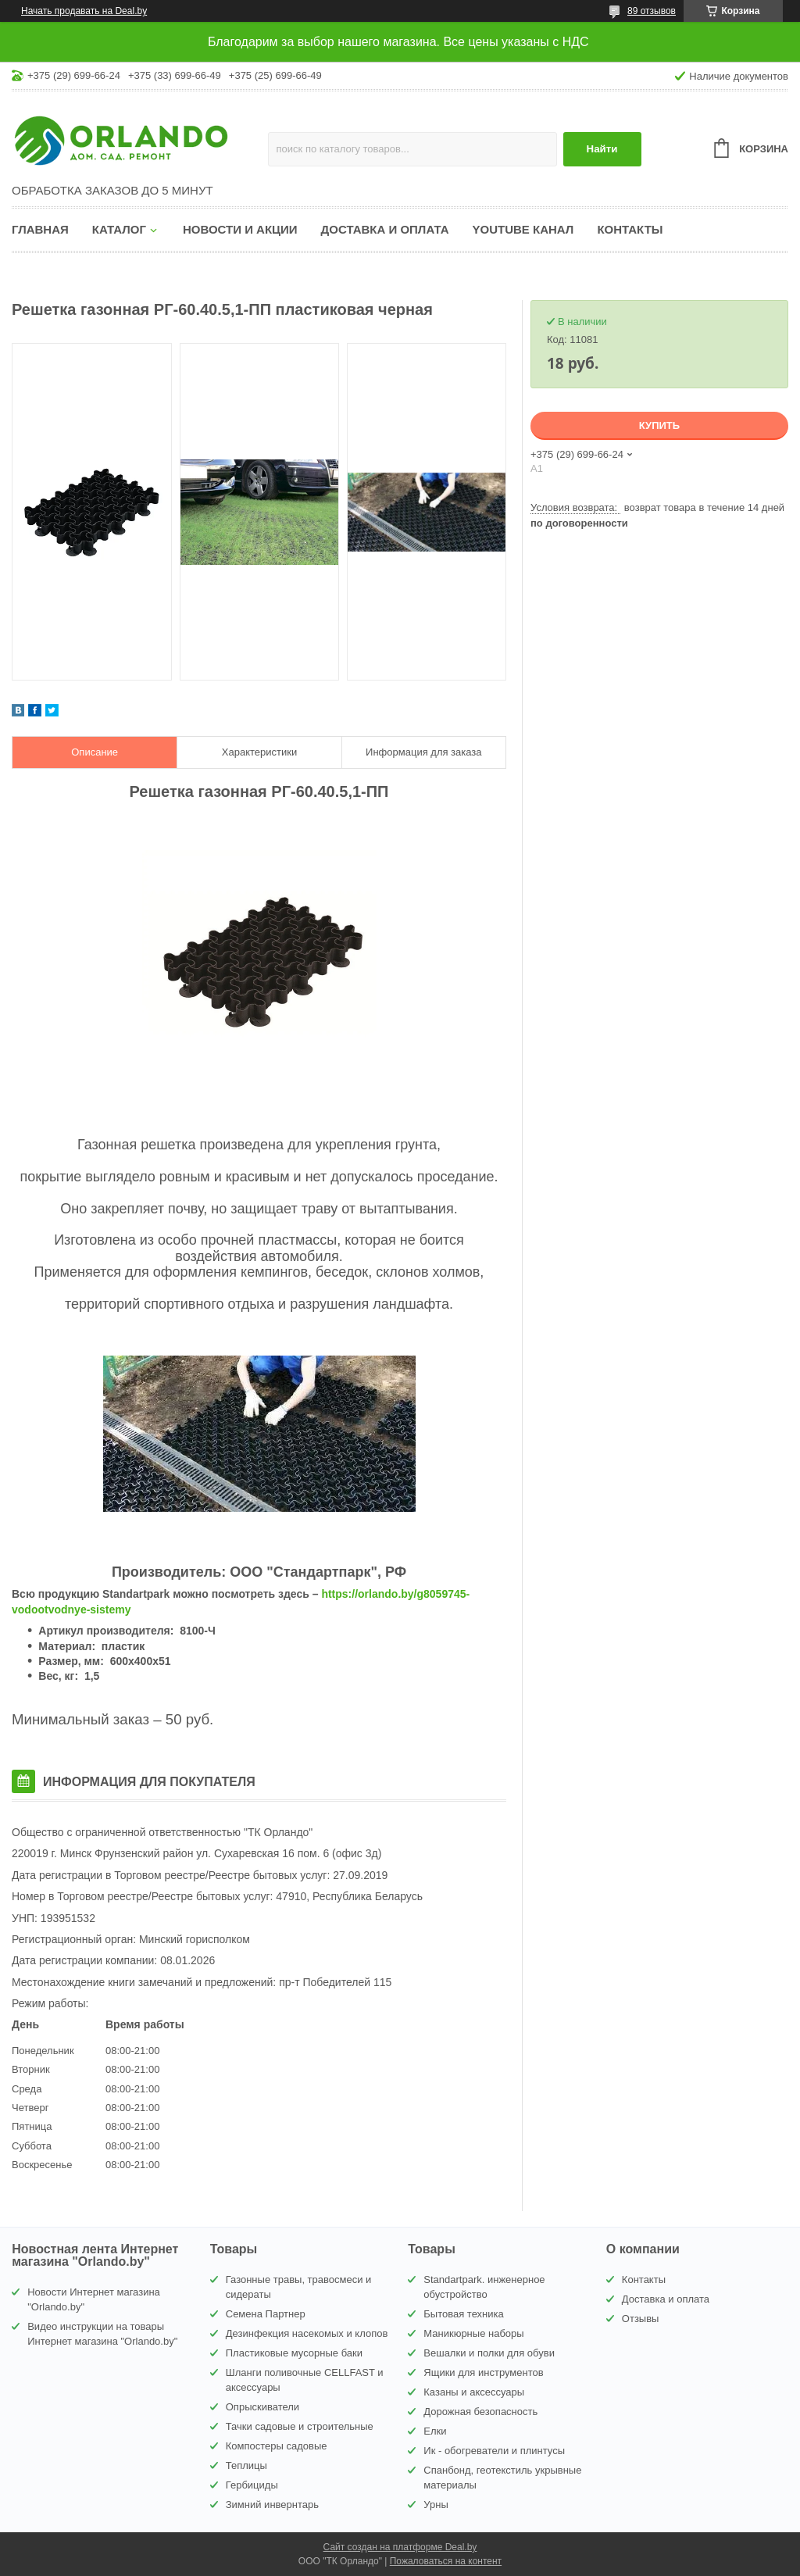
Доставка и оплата (385, 229)
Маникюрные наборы (473, 2333)
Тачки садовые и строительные (299, 2426)
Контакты (629, 229)
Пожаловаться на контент (446, 2561)
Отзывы (640, 2318)
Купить (659, 425)
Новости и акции (240, 229)
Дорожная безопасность (480, 2411)
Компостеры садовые (276, 2446)
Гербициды (252, 2485)
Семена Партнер (265, 2314)
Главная (40, 229)
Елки (434, 2431)
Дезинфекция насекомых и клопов (307, 2333)
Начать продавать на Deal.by (84, 10)
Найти (602, 149)
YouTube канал (523, 229)
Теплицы (246, 2465)
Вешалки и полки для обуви (489, 2353)
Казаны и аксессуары (473, 2392)
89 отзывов (651, 10)
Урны (435, 2504)
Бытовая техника (463, 2314)
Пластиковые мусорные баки (294, 2353)
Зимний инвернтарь (272, 2504)
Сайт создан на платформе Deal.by (400, 2547)
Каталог (119, 229)
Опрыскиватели (262, 2407)
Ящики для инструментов (483, 2372)
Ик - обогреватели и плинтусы (494, 2450)
